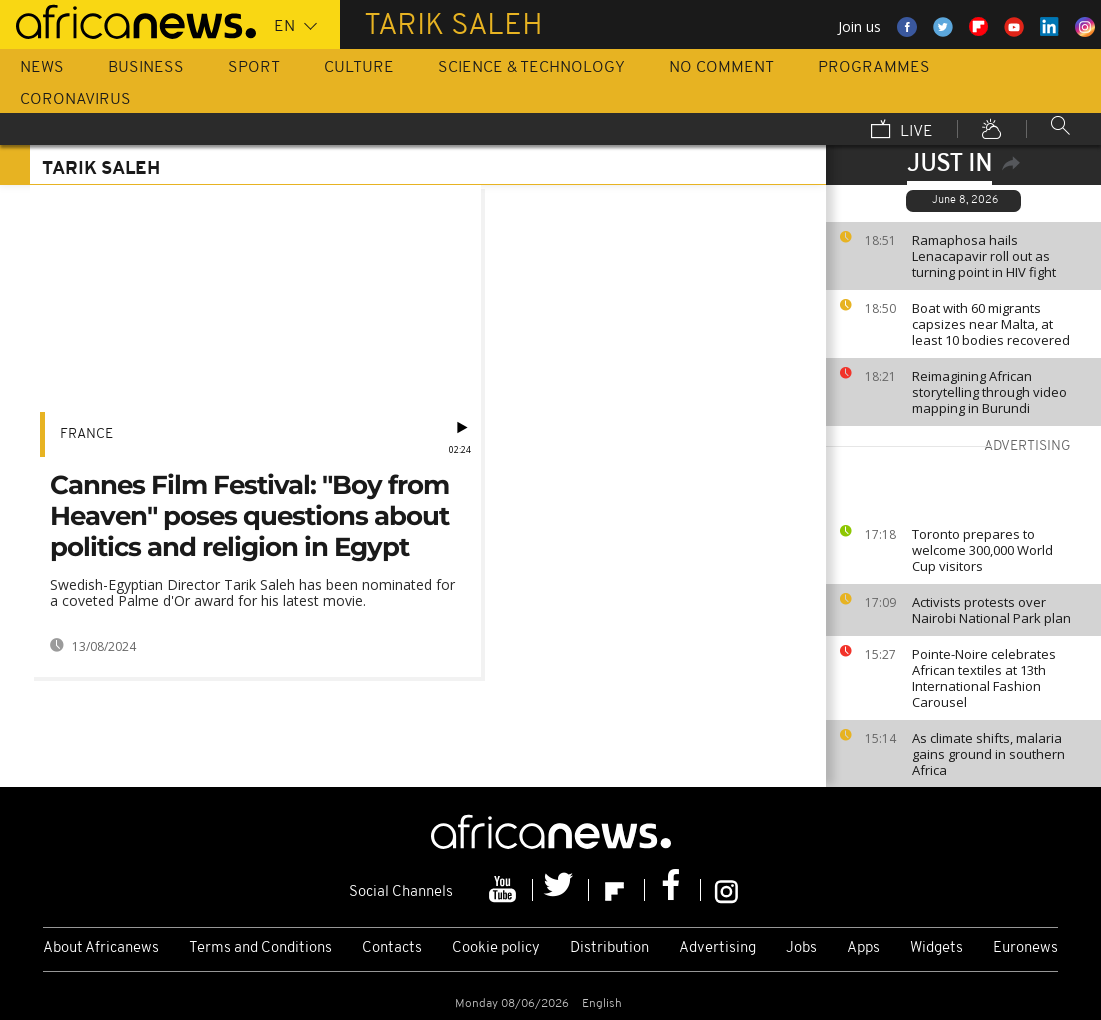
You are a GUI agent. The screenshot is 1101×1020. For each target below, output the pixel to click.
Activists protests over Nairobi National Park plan (991, 610)
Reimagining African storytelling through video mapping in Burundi (989, 392)
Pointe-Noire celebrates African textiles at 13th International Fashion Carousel (984, 678)
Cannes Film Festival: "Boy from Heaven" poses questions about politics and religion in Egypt (249, 516)
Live (902, 131)
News (42, 68)
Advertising (717, 948)
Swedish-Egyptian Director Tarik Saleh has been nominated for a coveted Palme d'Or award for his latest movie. (252, 592)
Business (146, 68)
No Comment (721, 68)
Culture (359, 68)
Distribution (609, 948)
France (86, 434)
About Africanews (101, 948)
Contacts (392, 948)
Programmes (874, 68)
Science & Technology (531, 68)
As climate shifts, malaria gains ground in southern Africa (988, 754)
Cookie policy (496, 948)
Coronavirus (75, 100)
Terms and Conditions (260, 948)
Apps (863, 948)
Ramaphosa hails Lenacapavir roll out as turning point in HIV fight (984, 256)
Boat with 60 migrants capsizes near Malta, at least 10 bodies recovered (991, 324)
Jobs (801, 948)
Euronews (1025, 948)
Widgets (936, 948)
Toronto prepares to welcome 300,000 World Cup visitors (982, 550)
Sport (254, 68)
